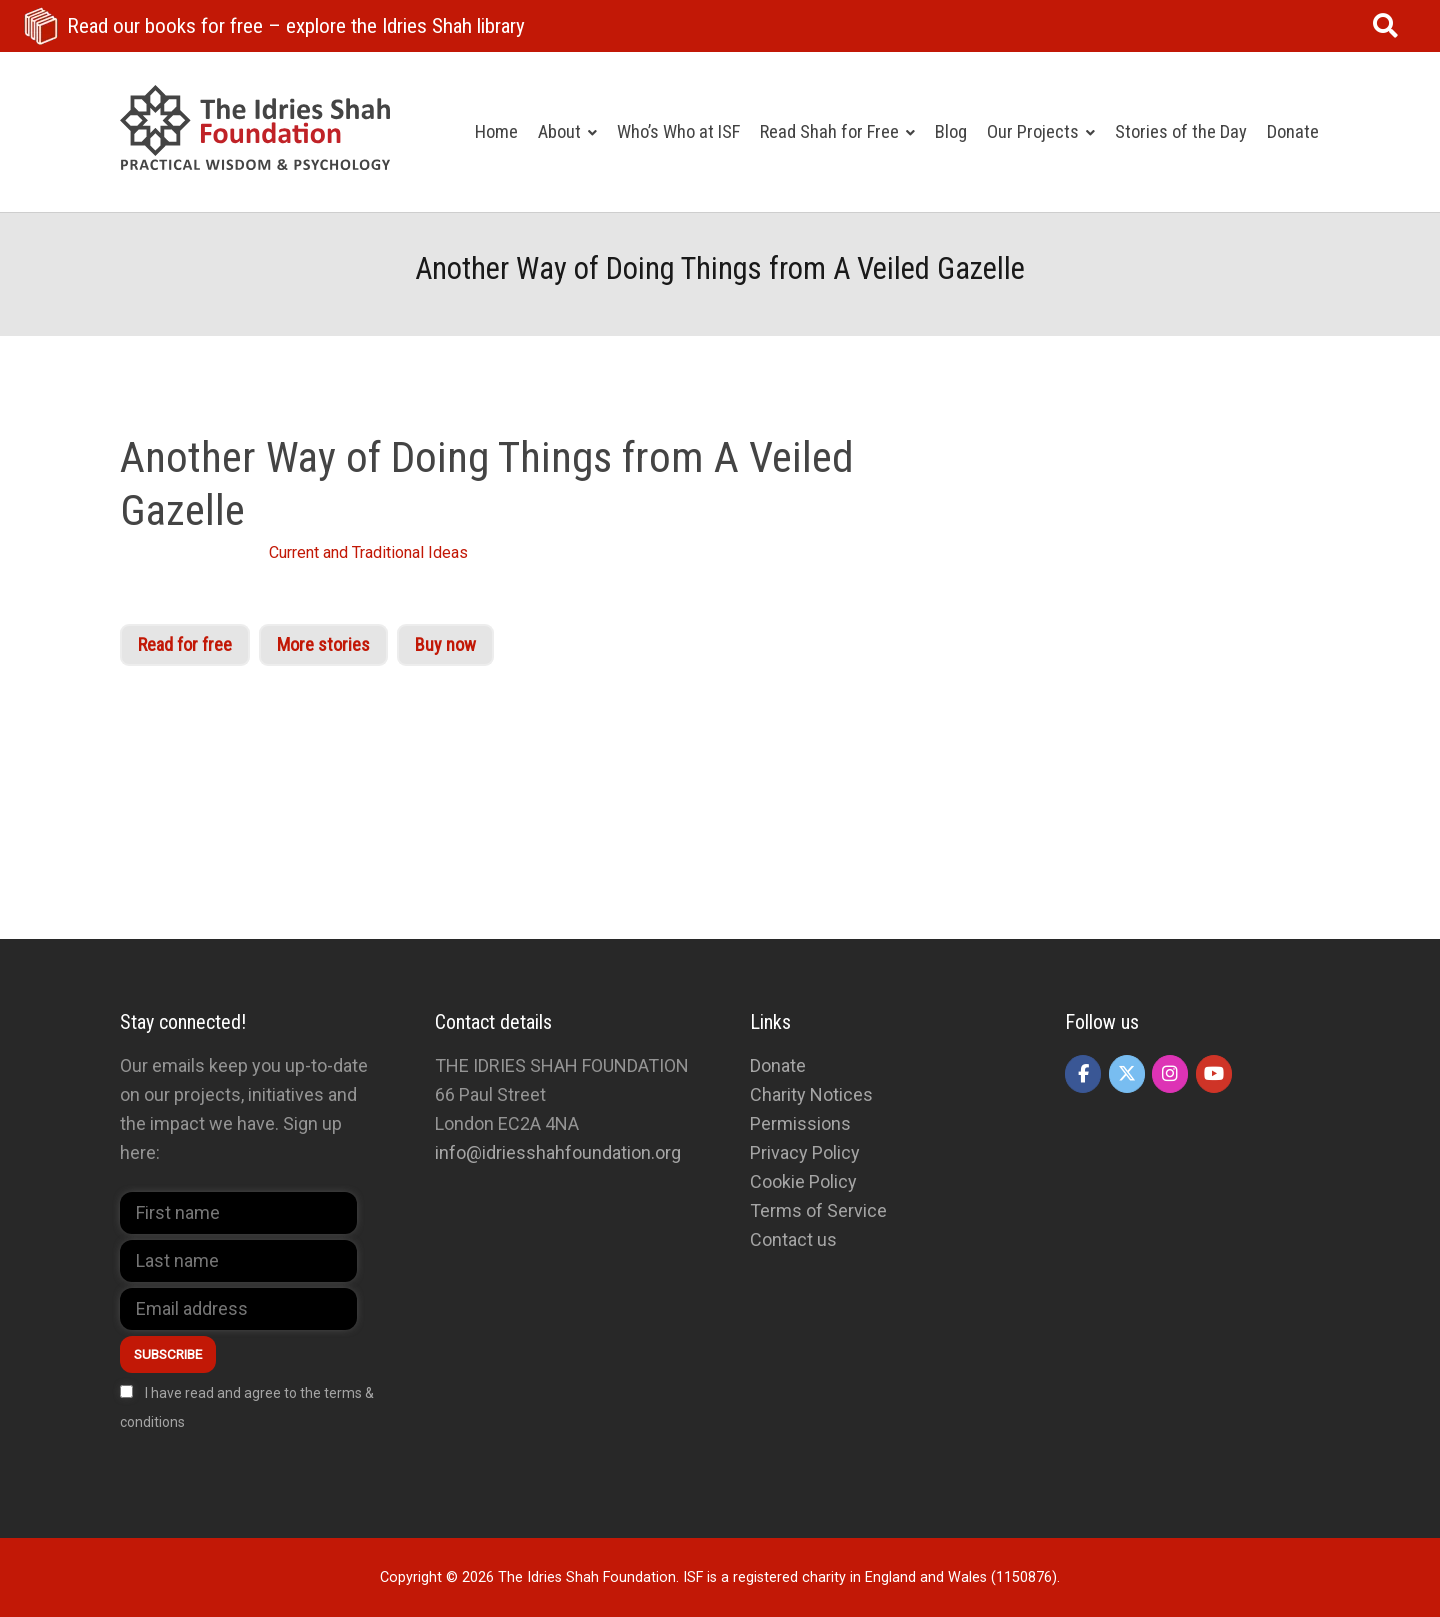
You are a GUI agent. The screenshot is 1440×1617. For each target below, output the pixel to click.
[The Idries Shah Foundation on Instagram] (1170, 1074)
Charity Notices (811, 1094)
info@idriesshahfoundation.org (558, 1152)
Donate (778, 1065)
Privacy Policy (805, 1152)
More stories (323, 644)
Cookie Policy (803, 1181)
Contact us (793, 1239)
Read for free (185, 644)
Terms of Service (818, 1210)
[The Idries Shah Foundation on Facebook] (1083, 1074)
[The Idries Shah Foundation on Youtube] (1214, 1074)
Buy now (445, 644)
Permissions (800, 1123)
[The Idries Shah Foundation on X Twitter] (1127, 1074)
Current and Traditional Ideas (368, 552)
